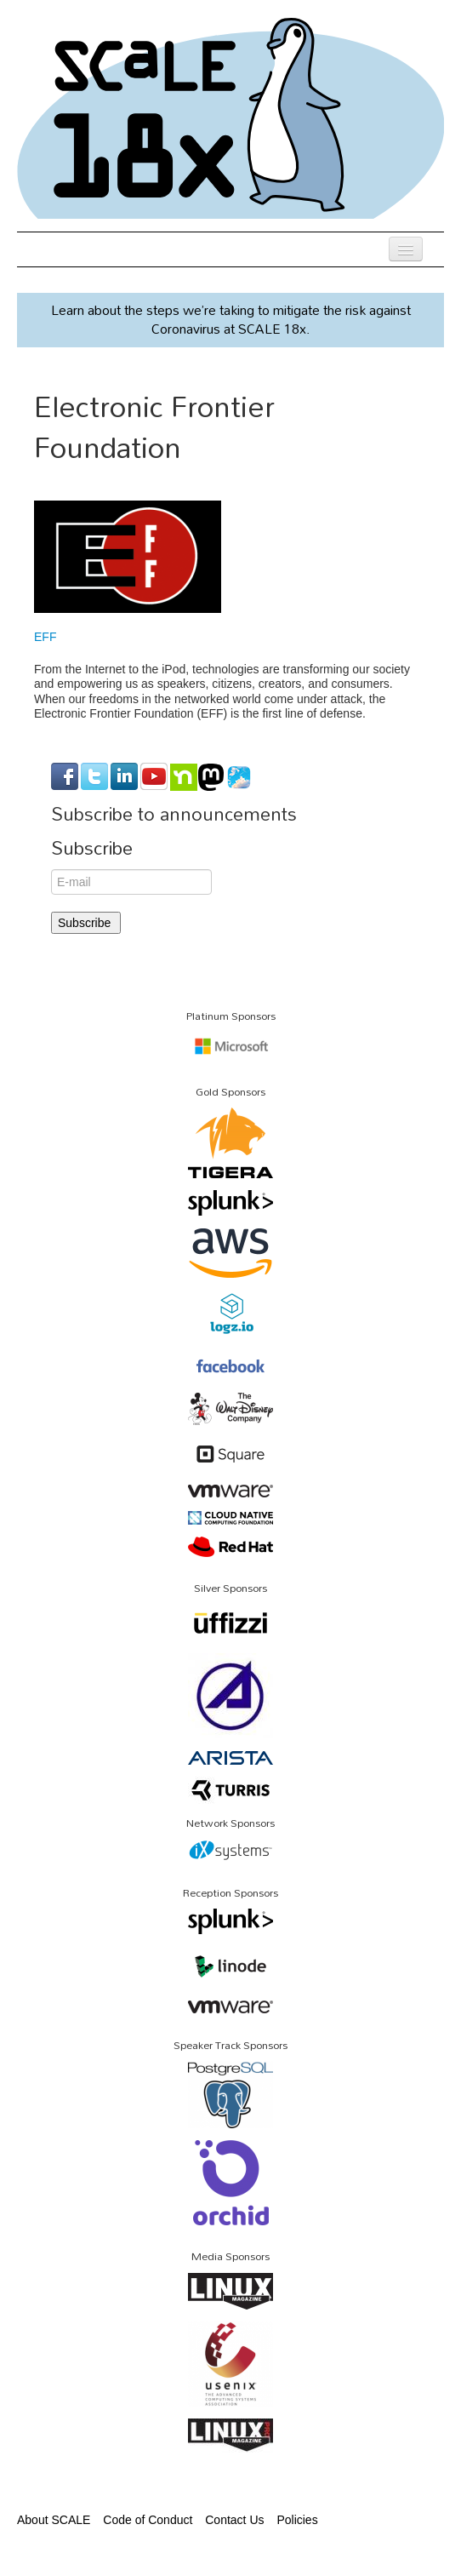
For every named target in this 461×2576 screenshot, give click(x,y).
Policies (296, 2520)
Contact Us (234, 2520)
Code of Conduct (147, 2520)
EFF (45, 637)
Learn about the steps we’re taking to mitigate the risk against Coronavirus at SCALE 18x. (231, 319)
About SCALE (53, 2520)
